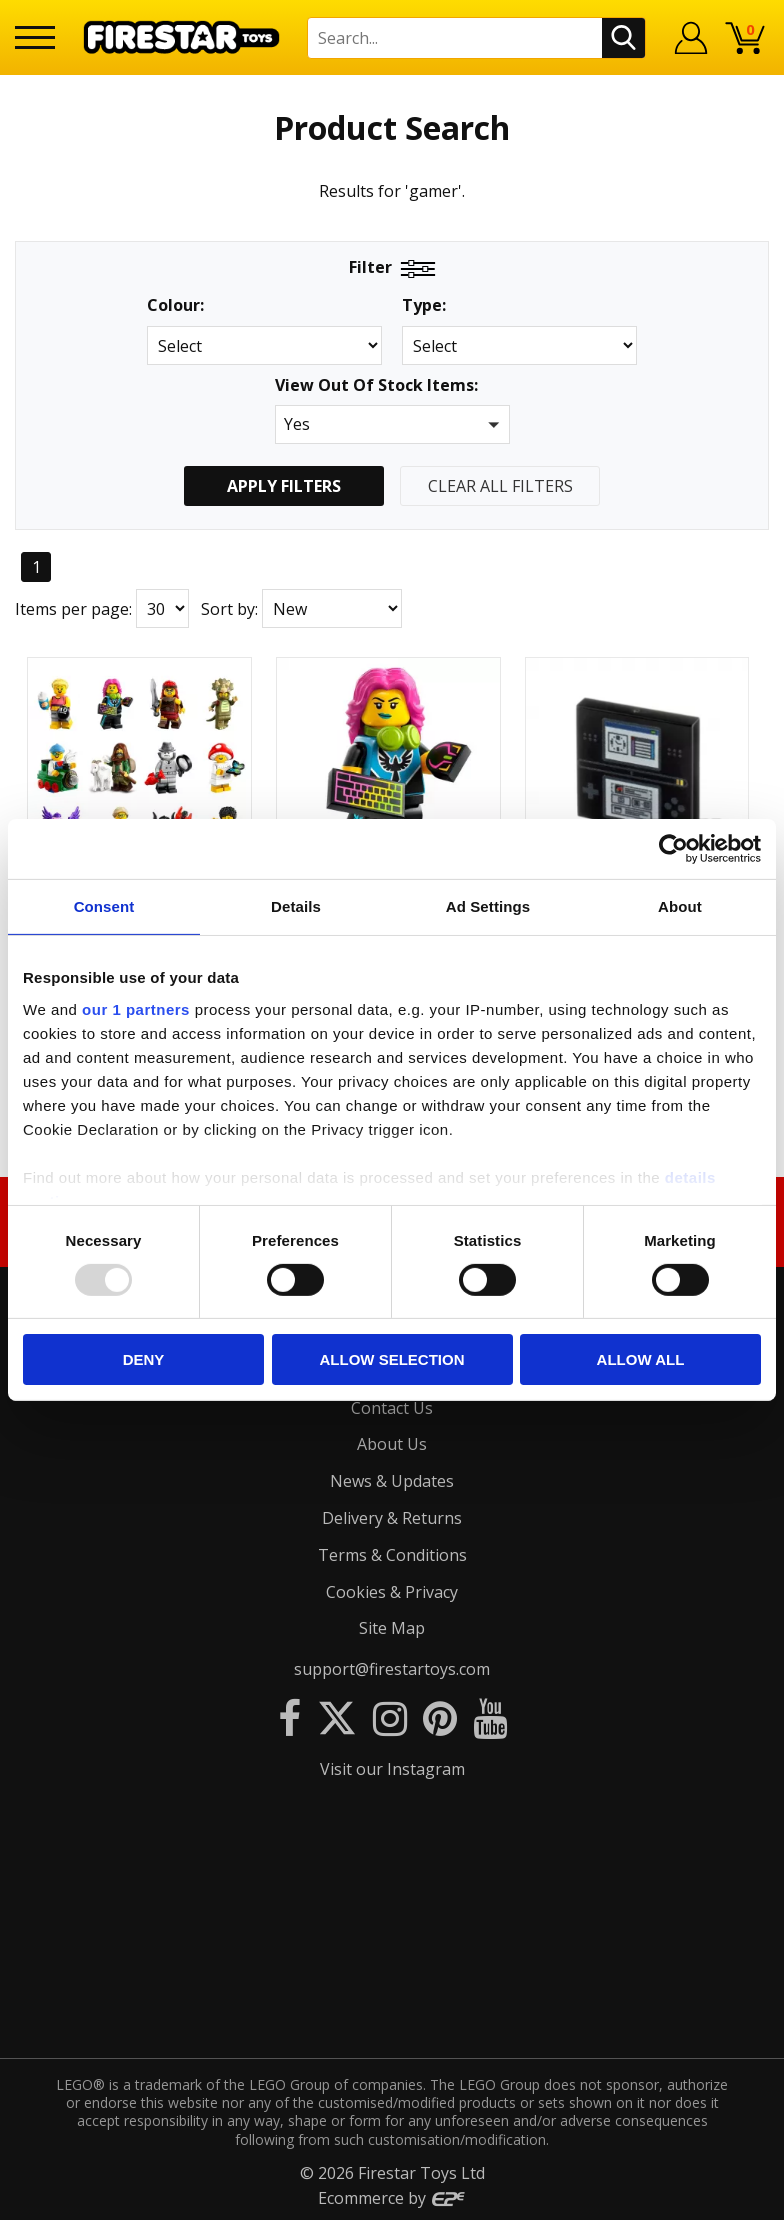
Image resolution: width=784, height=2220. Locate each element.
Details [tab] (296, 906)
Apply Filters (284, 486)
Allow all (641, 1359)
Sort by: (229, 609)
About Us (392, 1444)
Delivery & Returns (392, 1518)
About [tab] (680, 906)
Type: (424, 305)
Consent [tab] (104, 906)
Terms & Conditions (392, 1555)
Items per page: (73, 609)
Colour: (175, 305)
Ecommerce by (392, 2198)
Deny (144, 1359)
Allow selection (392, 1359)
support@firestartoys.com (392, 1669)
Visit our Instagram (392, 1769)
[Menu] (35, 37)
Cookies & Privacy (392, 1592)
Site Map (392, 1628)
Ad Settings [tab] (488, 906)
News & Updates (392, 1481)
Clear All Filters (500, 486)
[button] (392, 424)
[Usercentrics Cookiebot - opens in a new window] (673, 849)
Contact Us (392, 1408)
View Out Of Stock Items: (376, 386)
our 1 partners (136, 1008)
